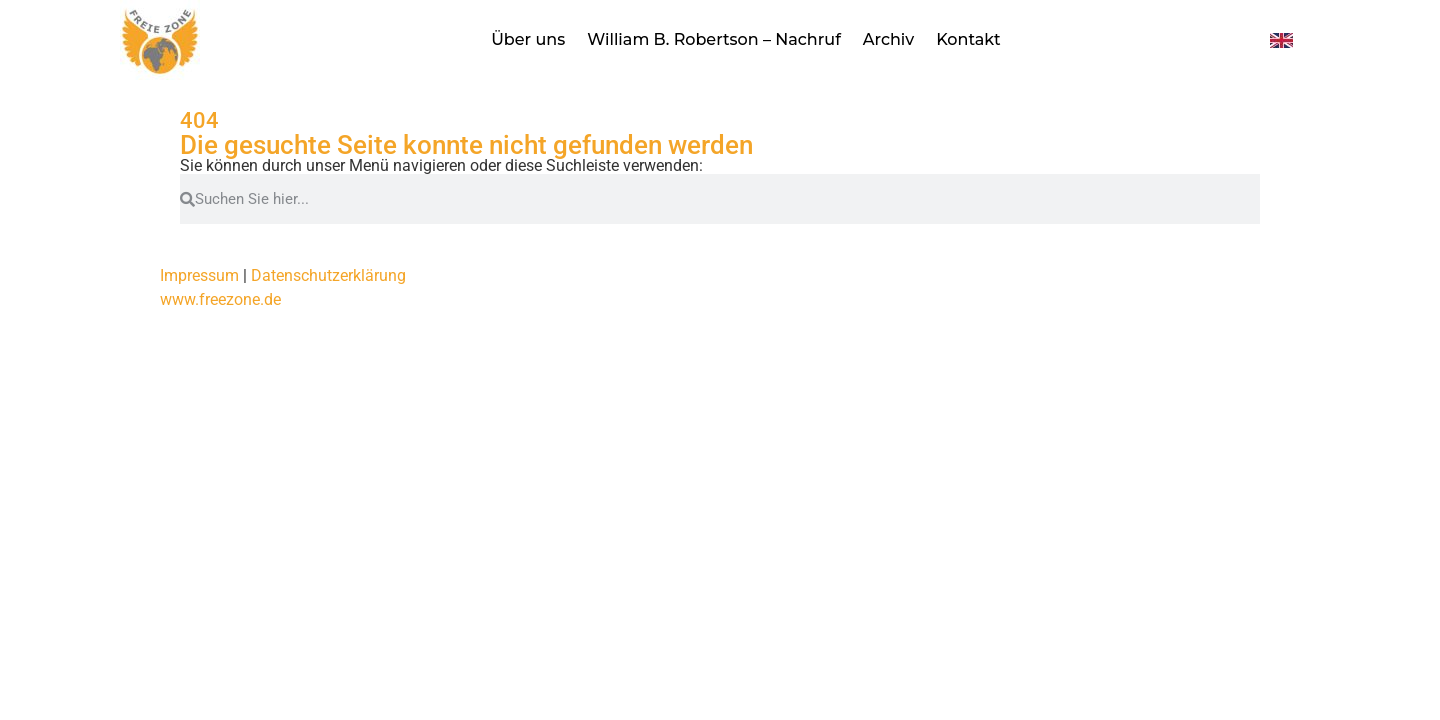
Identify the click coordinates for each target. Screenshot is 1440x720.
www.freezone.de (220, 299)
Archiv (888, 39)
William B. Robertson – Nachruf (714, 39)
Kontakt (968, 39)
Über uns (528, 39)
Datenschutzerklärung (328, 275)
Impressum (199, 275)
